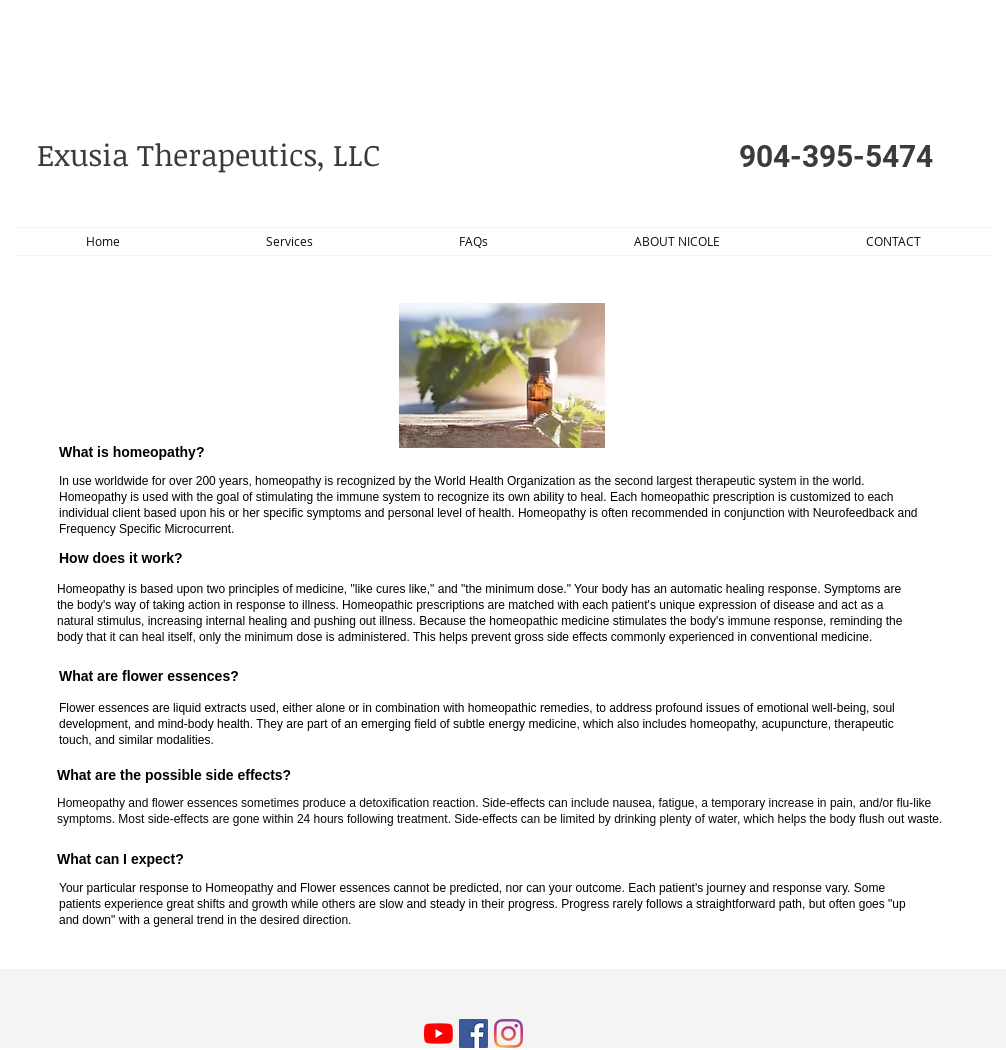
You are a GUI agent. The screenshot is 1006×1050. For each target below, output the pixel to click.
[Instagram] (508, 1033)
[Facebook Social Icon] (473, 1033)
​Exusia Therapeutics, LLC (212, 154)
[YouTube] (438, 1033)
